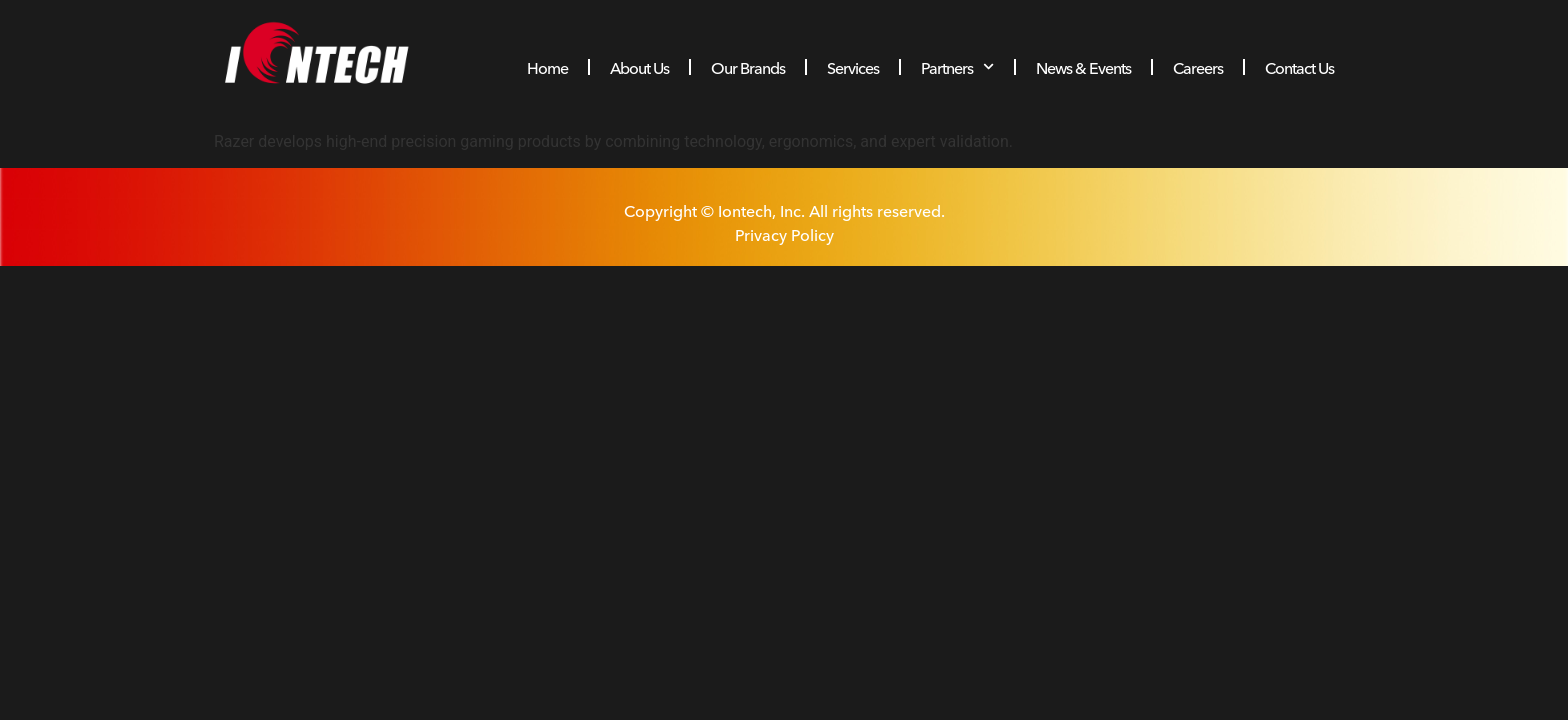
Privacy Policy (784, 234)
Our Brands (748, 67)
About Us (639, 67)
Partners (957, 66)
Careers (1198, 67)
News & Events (1083, 67)
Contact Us (1299, 67)
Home (547, 67)
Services (853, 67)
